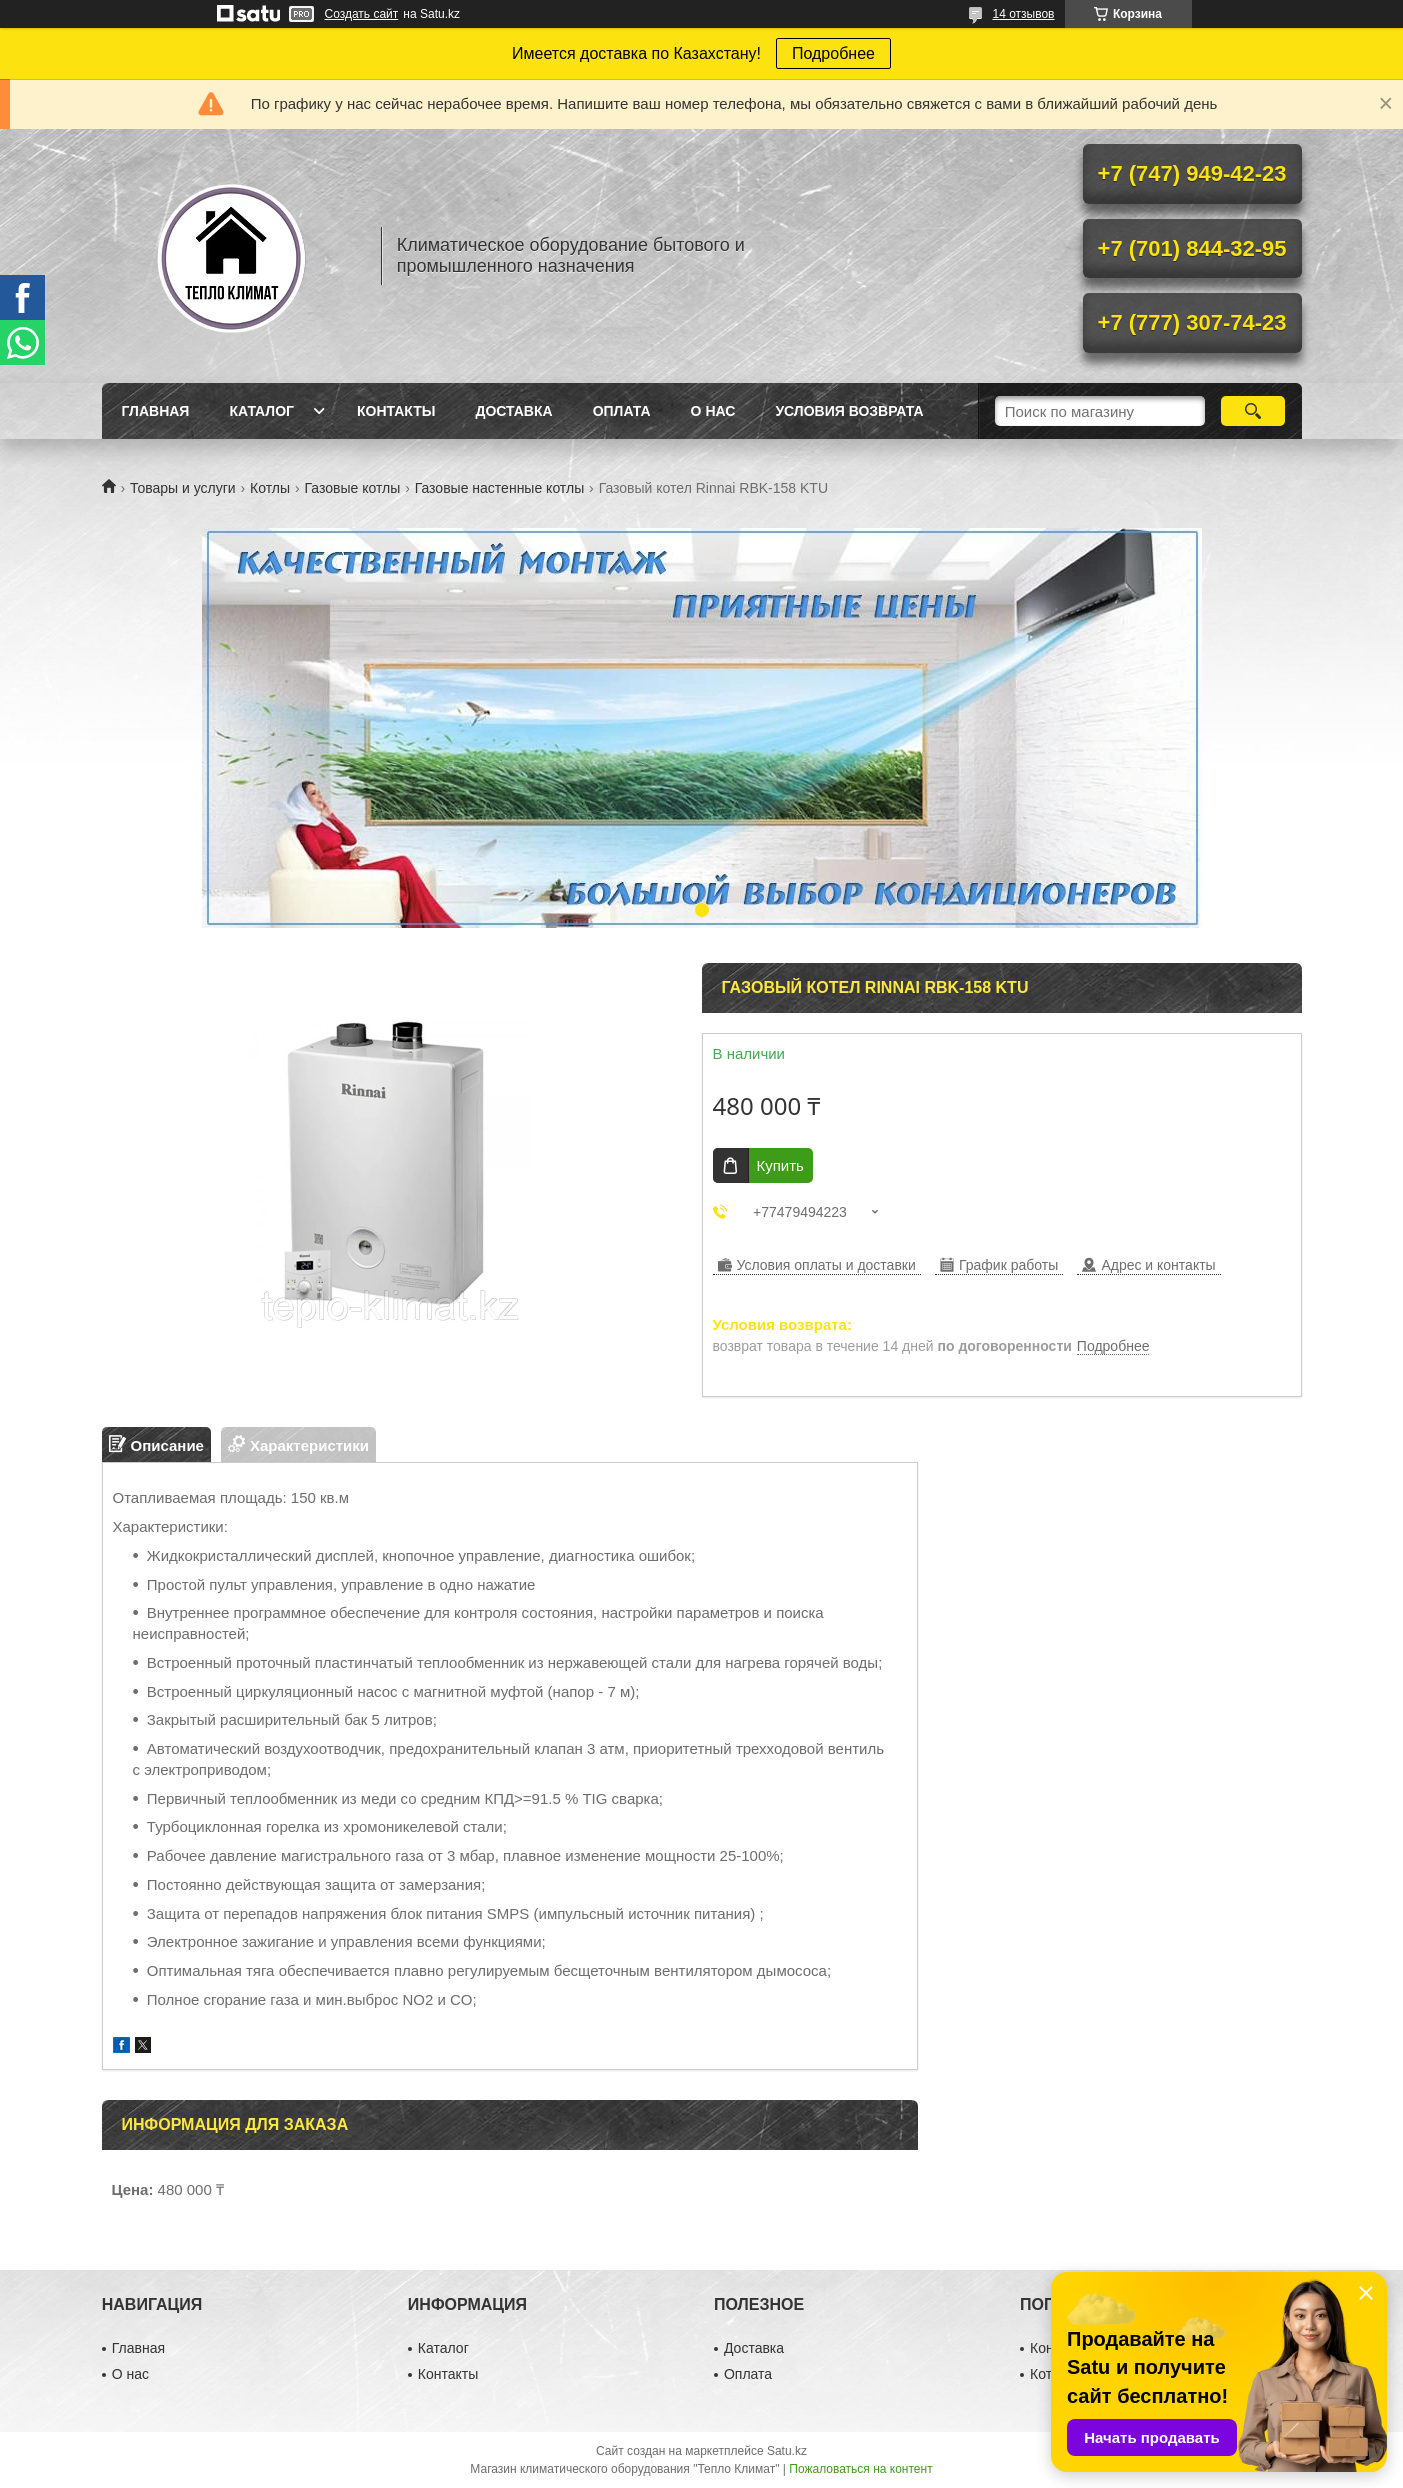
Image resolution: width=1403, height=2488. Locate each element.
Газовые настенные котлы (500, 488)
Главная (156, 411)
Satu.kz (787, 2451)
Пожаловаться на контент (860, 2469)
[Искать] (1253, 411)
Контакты (396, 411)
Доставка (513, 411)
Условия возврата (849, 411)
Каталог (261, 411)
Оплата (622, 411)
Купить (780, 1165)
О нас (713, 411)
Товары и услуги (183, 488)
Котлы (270, 488)
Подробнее (833, 53)
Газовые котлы (353, 488)
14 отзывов (1023, 14)
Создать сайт (362, 14)
